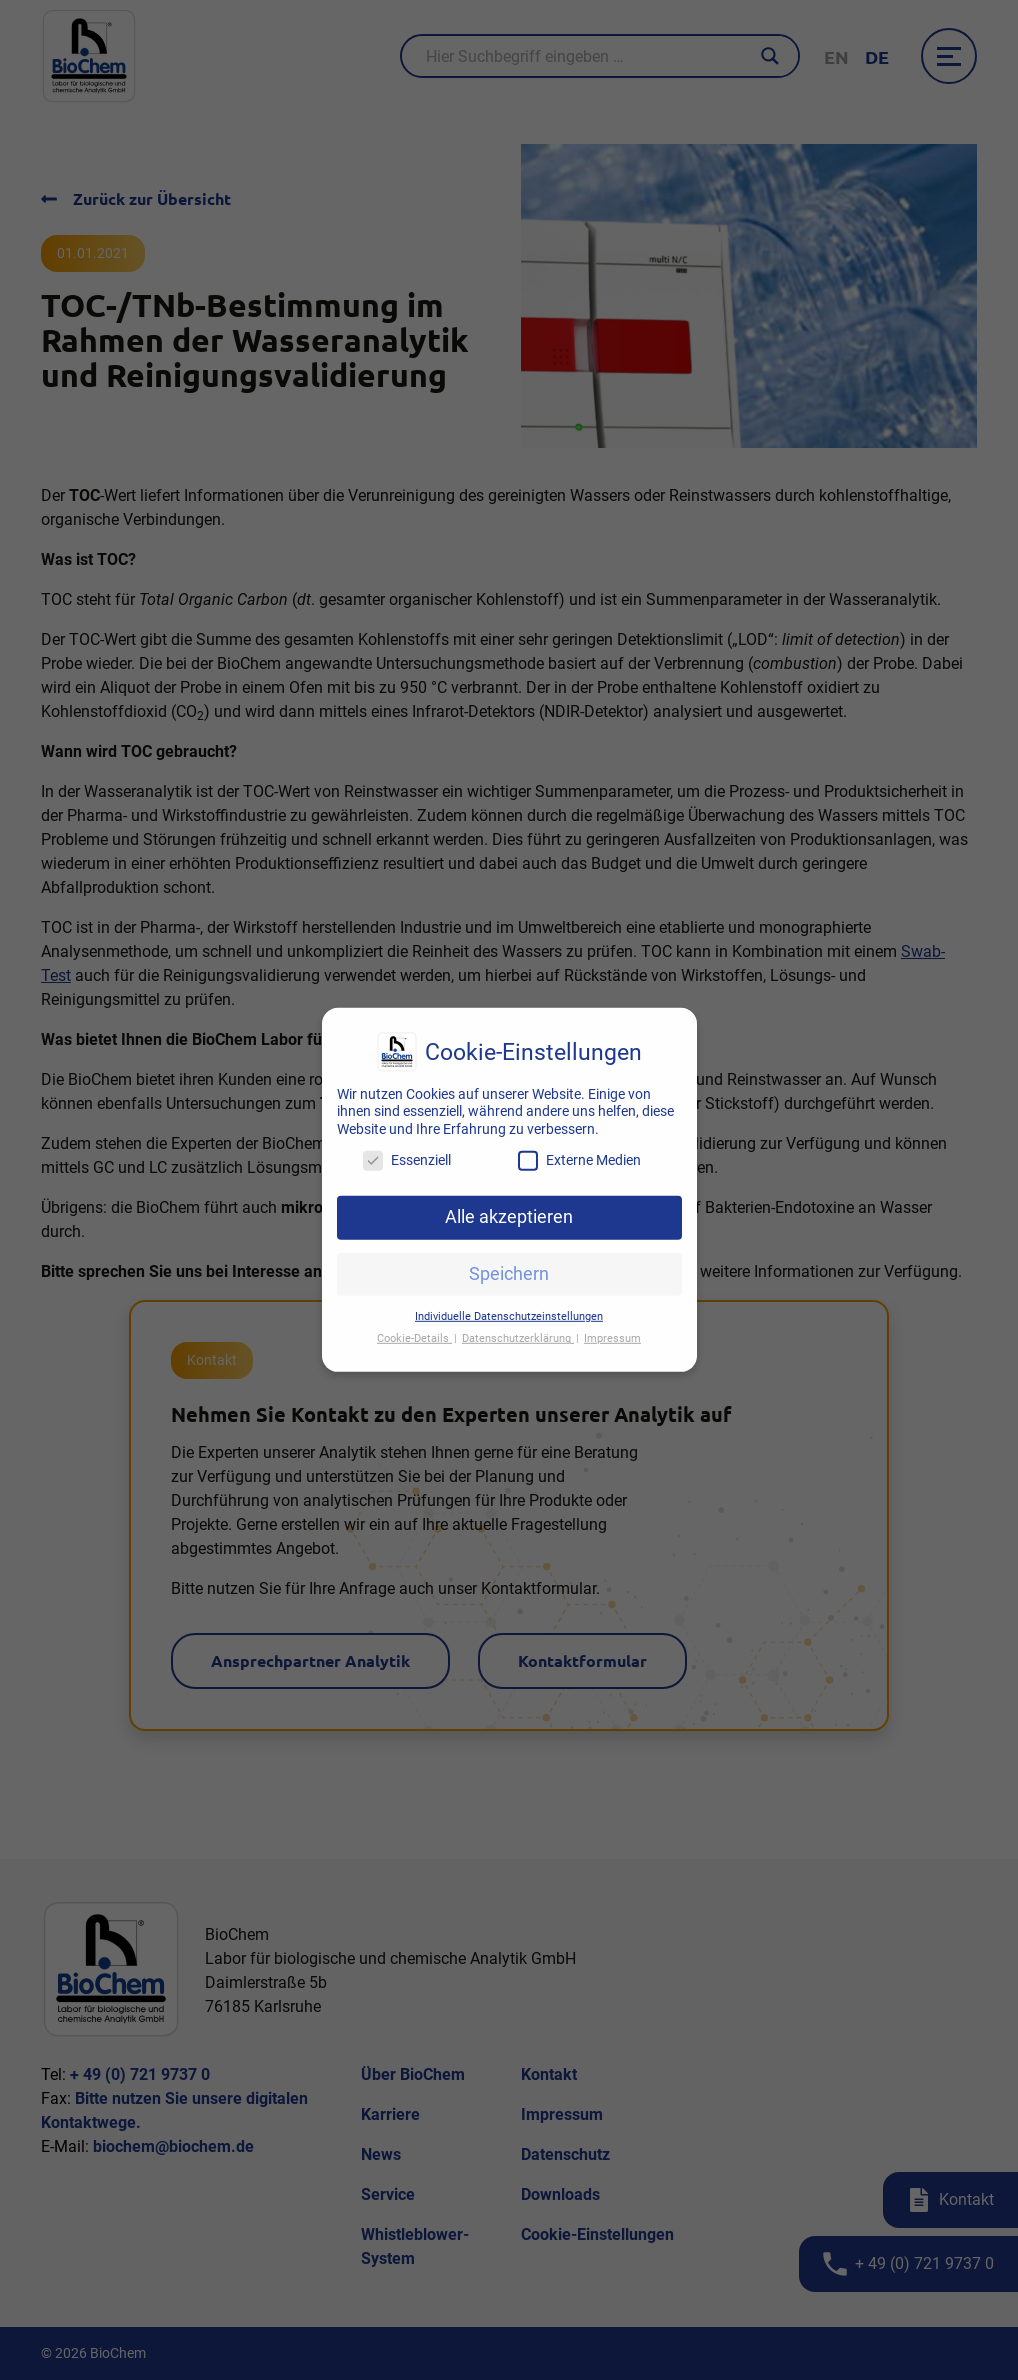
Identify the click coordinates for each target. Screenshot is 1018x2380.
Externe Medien (579, 1148)
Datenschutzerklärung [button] (518, 1326)
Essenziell (407, 1148)
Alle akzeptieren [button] (509, 1205)
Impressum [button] (612, 1326)
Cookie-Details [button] (414, 1326)
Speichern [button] (509, 1261)
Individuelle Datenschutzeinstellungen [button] (509, 1303)
